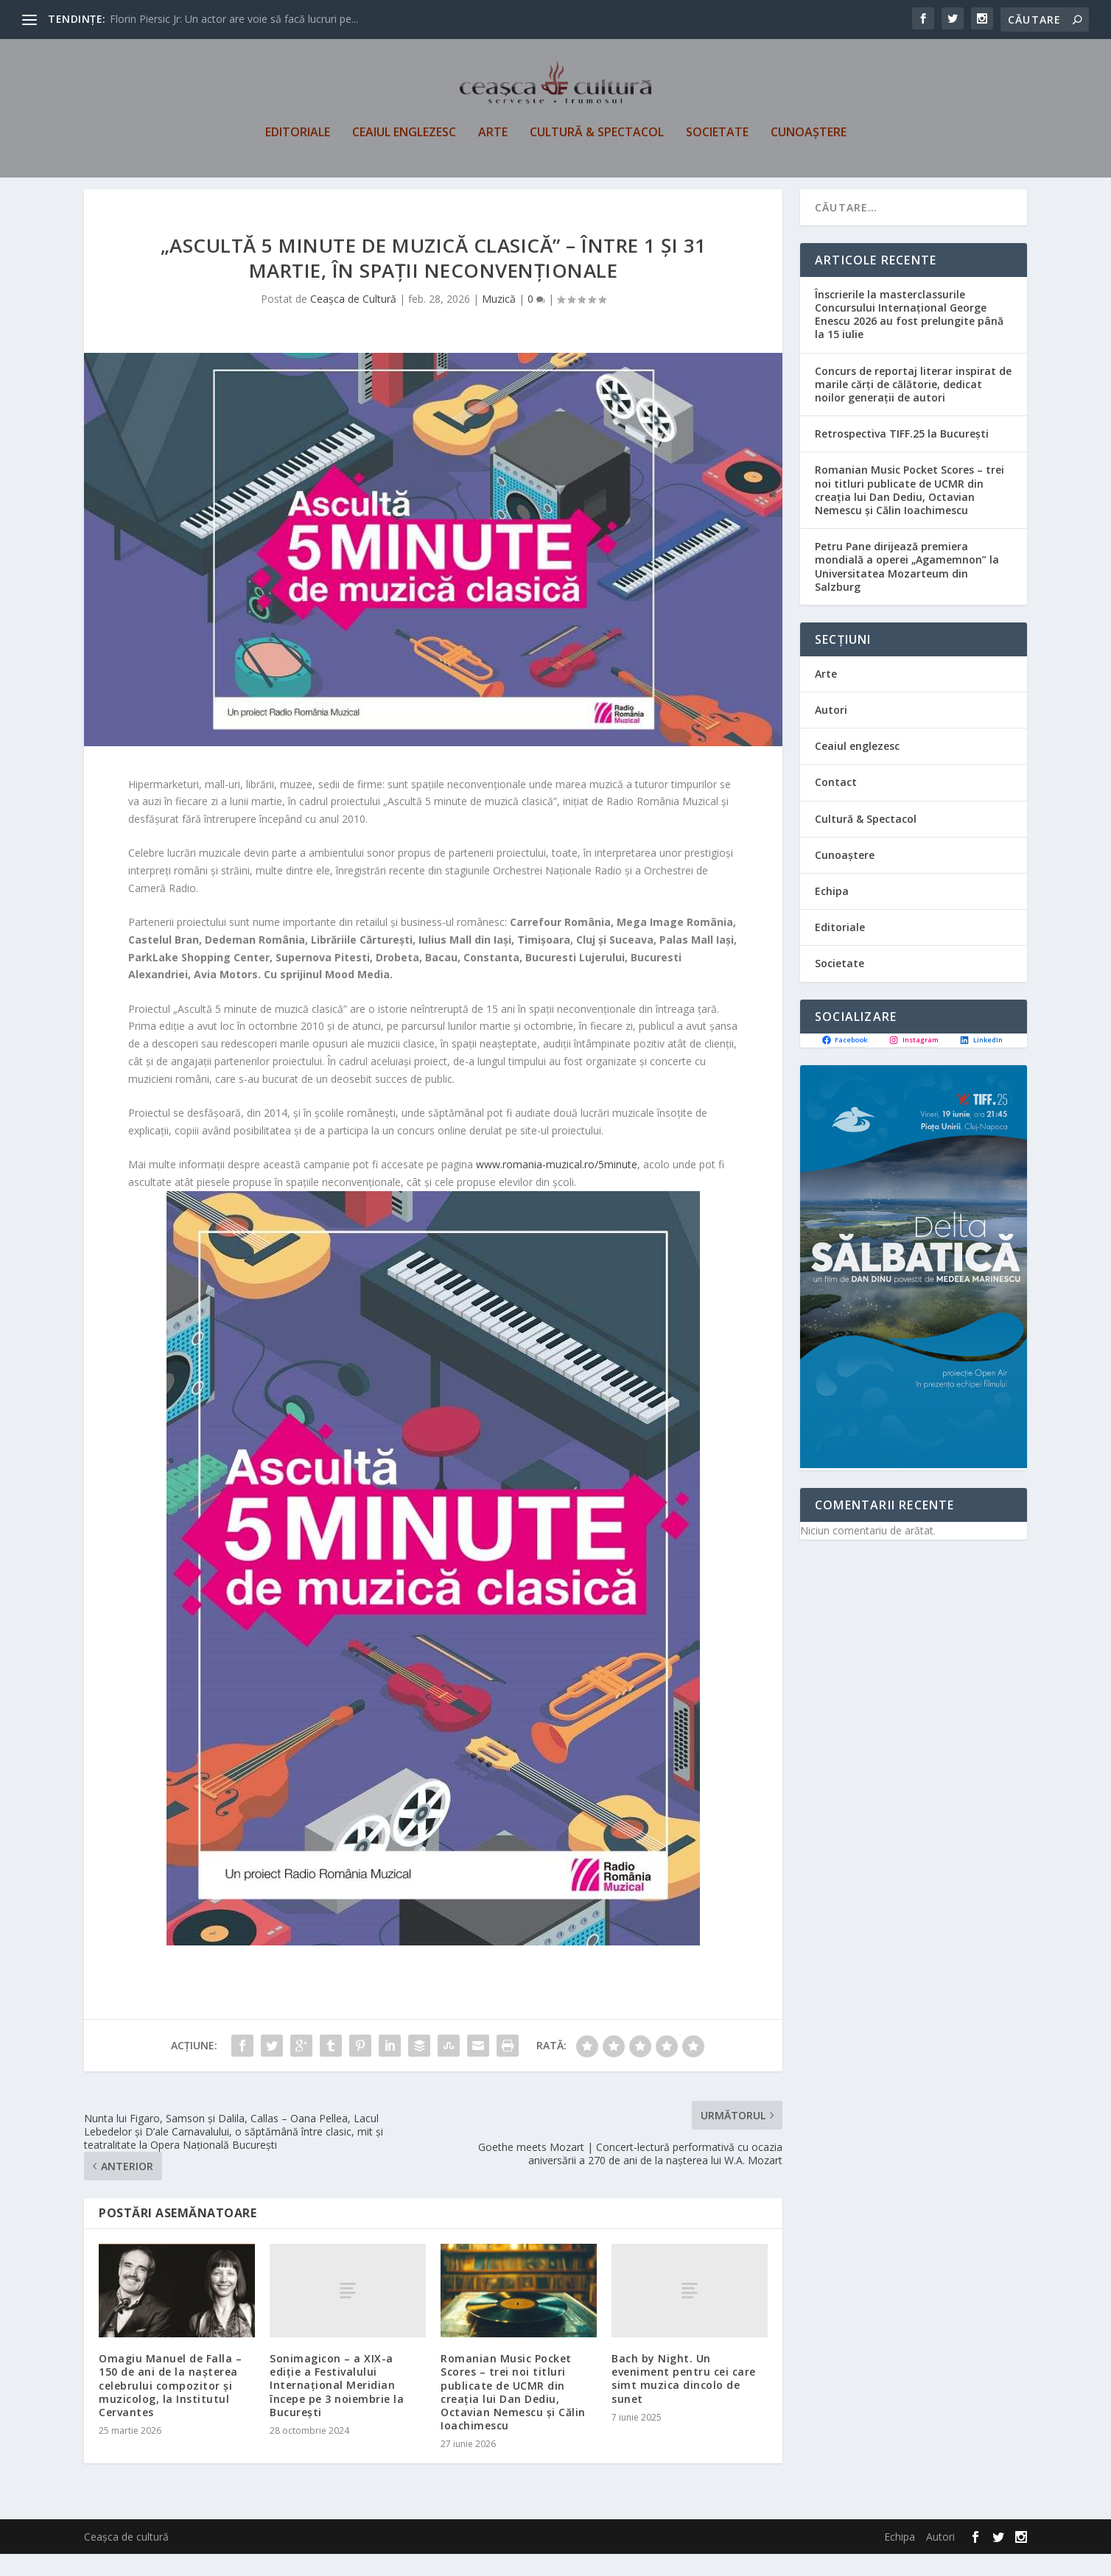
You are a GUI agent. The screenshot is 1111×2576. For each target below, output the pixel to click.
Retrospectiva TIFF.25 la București (902, 456)
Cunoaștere (809, 137)
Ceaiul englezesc (404, 137)
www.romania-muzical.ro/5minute (556, 1186)
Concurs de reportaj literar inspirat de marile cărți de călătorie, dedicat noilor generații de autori (913, 406)
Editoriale (297, 137)
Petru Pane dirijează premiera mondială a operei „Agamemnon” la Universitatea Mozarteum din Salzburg (907, 588)
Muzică (499, 322)
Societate (717, 137)
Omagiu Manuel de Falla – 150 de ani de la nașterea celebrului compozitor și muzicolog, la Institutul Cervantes (170, 2407)
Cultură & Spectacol (597, 137)
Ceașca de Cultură (353, 322)
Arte (493, 137)
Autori (831, 732)
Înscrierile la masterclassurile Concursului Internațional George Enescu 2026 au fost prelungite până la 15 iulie (909, 336)
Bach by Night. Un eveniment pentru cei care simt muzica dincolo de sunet (683, 2400)
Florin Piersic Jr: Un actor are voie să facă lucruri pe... (234, 19)
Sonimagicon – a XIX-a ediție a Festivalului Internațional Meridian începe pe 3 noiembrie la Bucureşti (337, 2407)
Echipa (832, 913)
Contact (836, 805)
